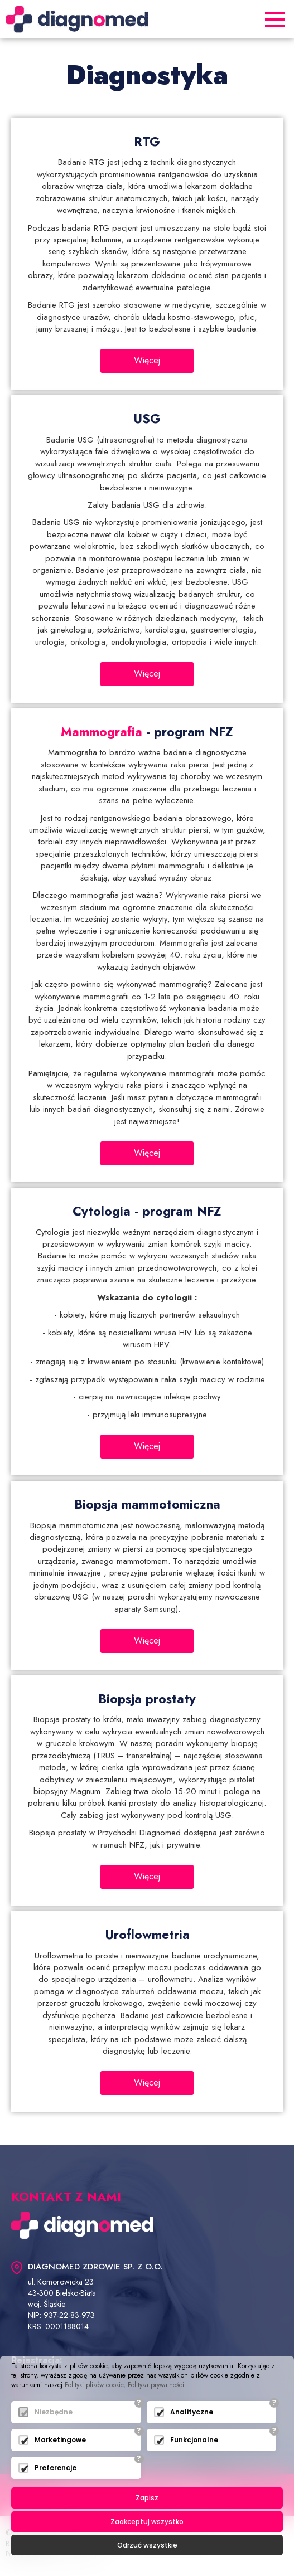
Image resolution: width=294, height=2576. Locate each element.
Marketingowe (60, 2439)
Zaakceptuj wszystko (147, 2521)
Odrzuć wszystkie (147, 2545)
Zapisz (147, 2497)
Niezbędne (54, 2412)
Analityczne (191, 2412)
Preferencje (55, 2467)
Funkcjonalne (194, 2439)
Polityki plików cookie (94, 2385)
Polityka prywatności (156, 2385)
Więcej (147, 360)
